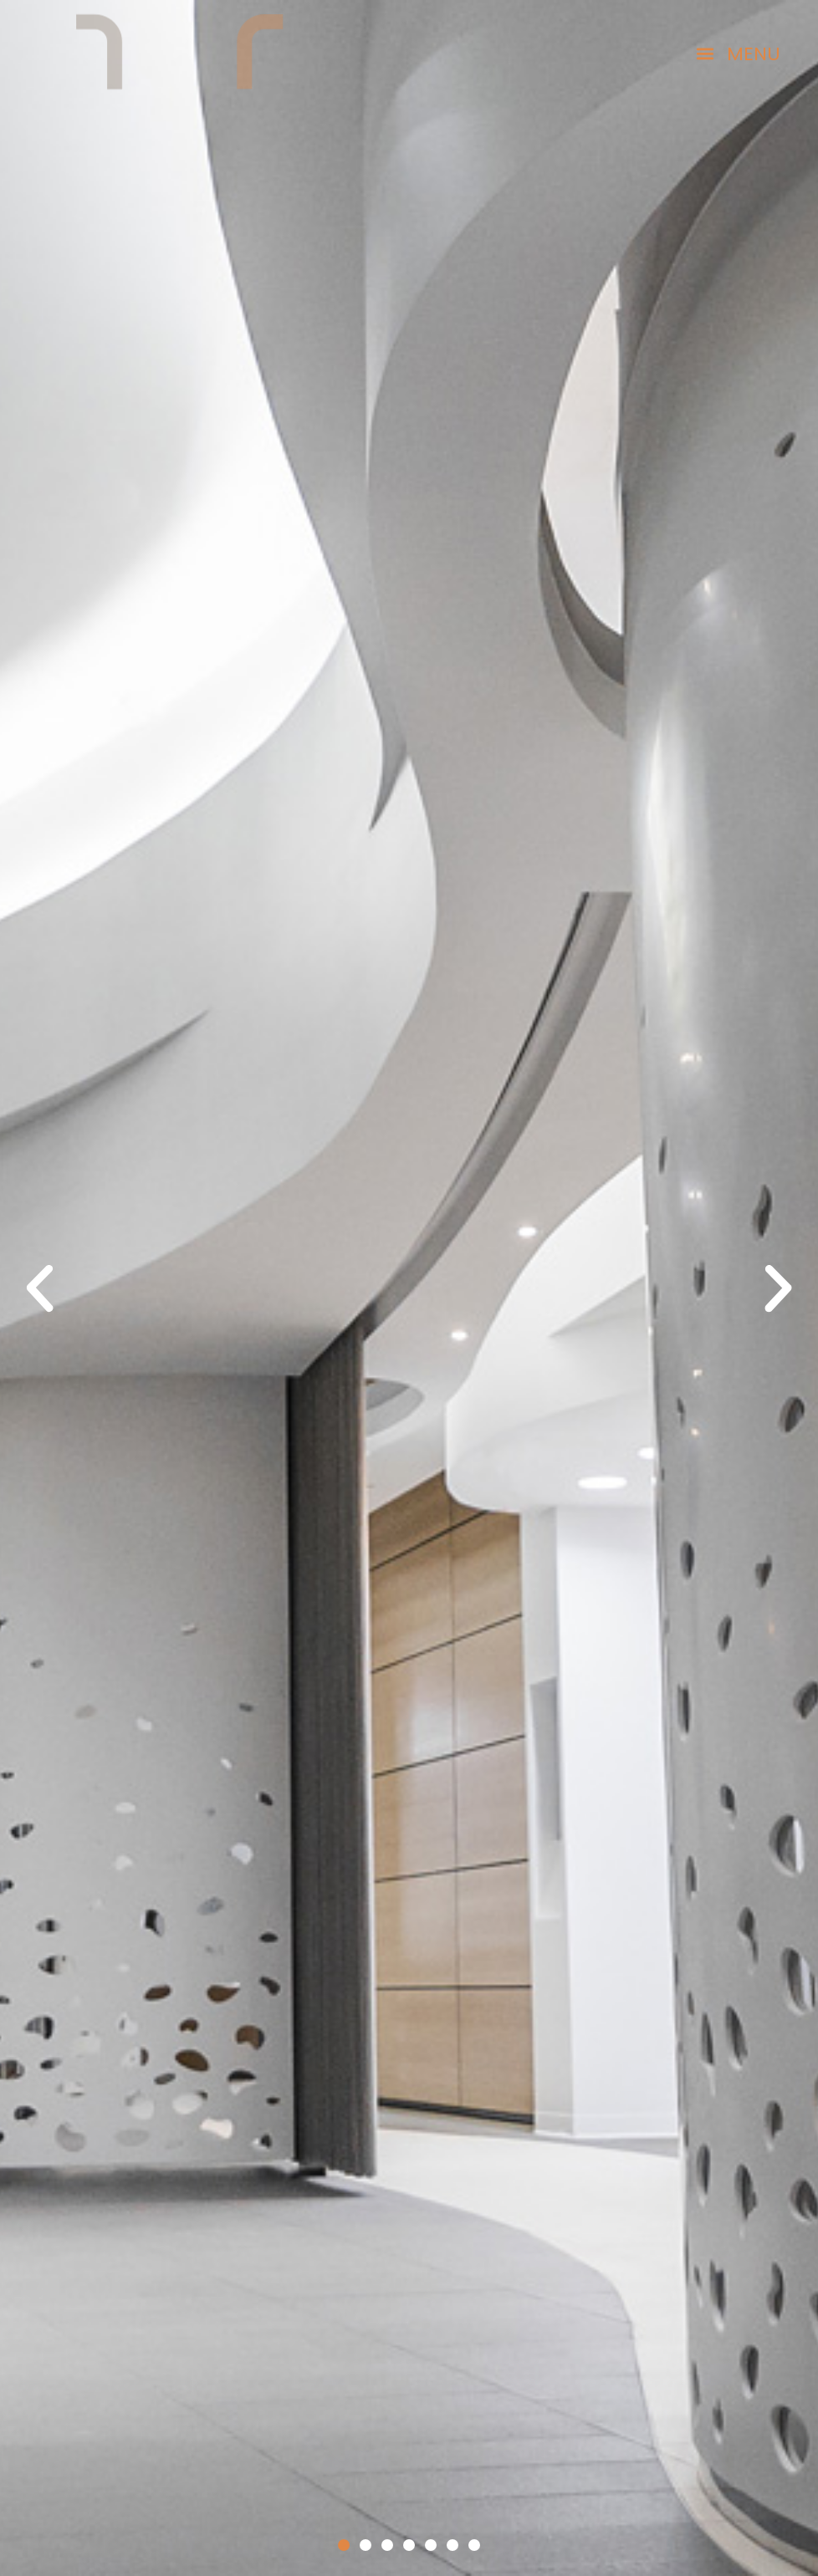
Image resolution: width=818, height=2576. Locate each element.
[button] (738, 53)
